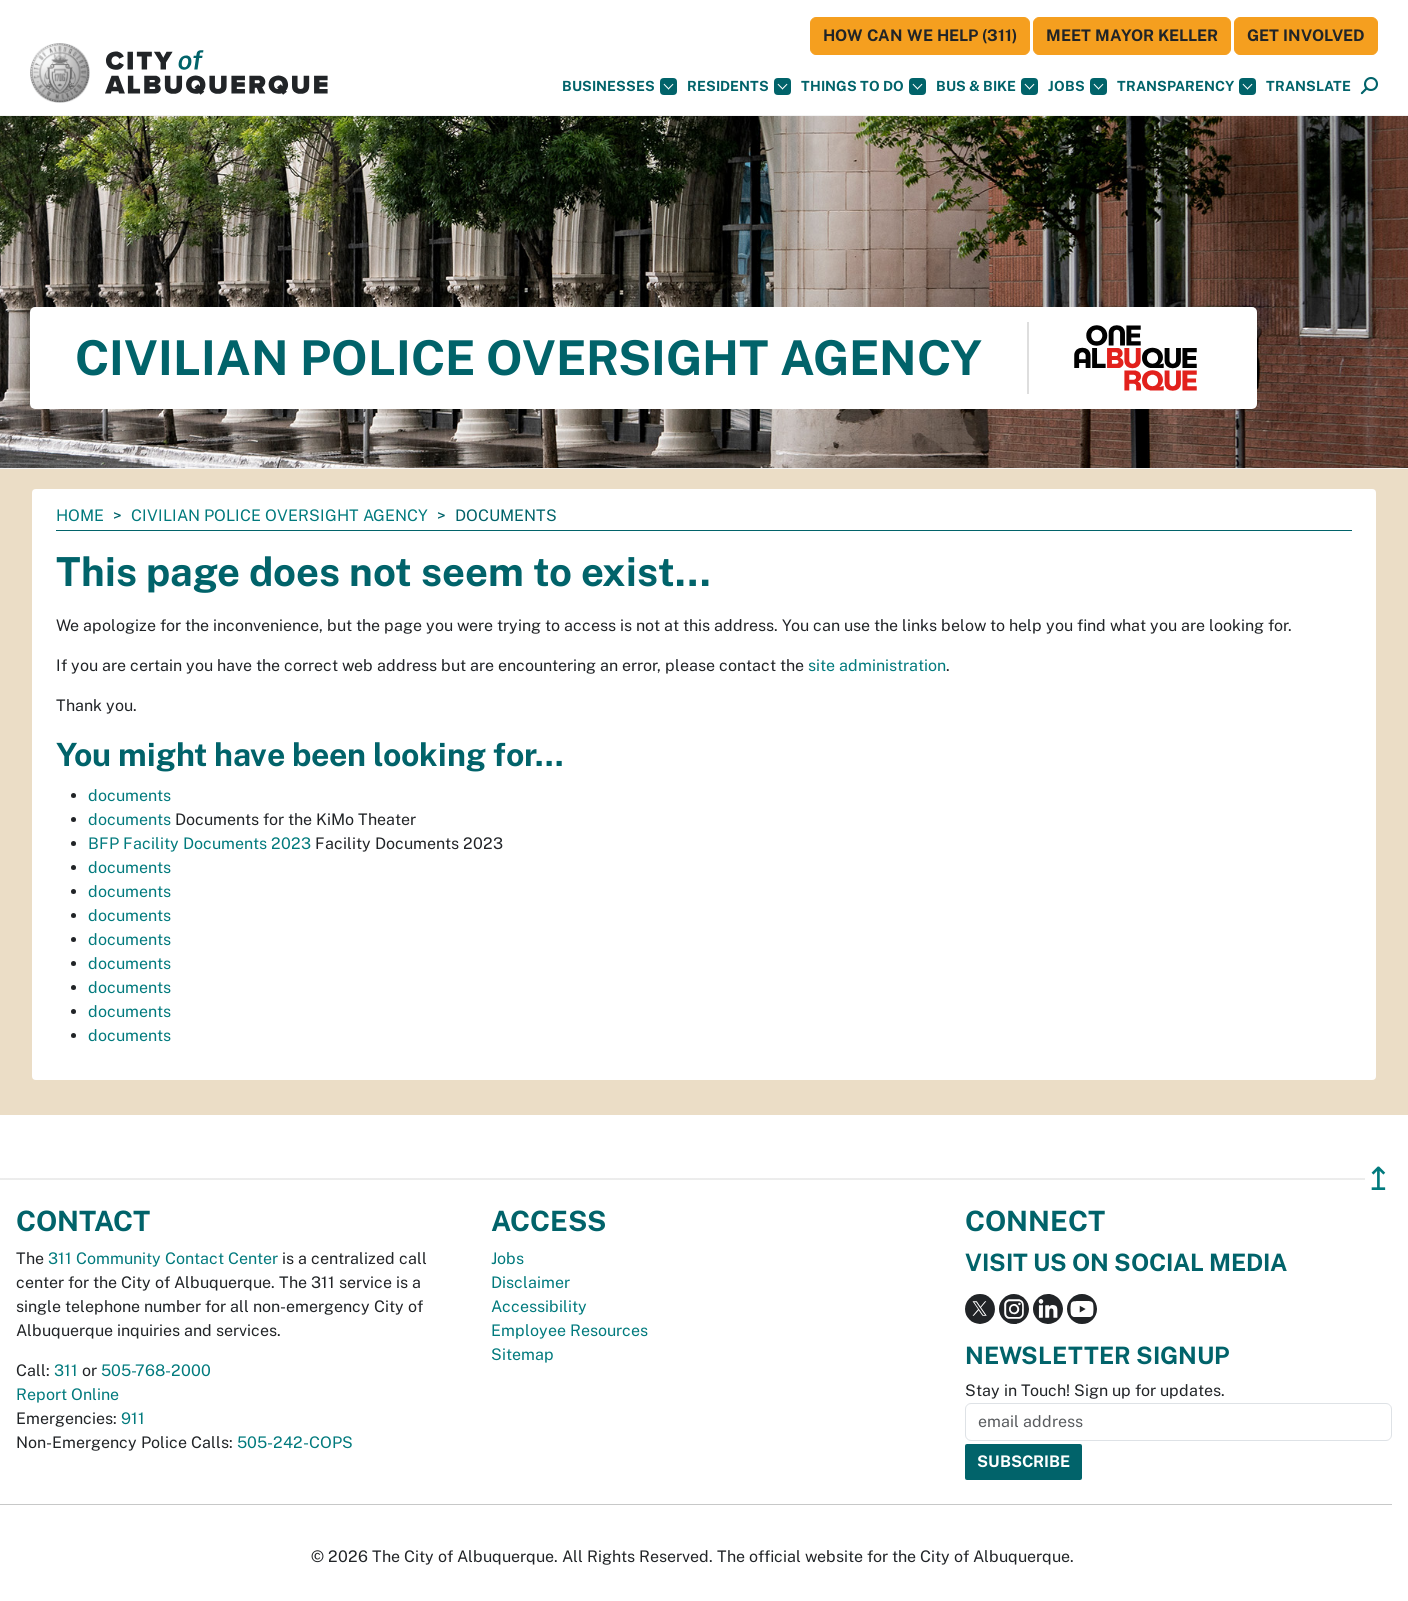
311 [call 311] (66, 1370)
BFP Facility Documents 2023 (199, 843)
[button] (1308, 86)
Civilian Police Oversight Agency (279, 515)
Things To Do (863, 86)
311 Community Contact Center (163, 1258)
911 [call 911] (133, 1418)
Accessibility (539, 1306)
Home (80, 515)
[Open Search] (1369, 86)
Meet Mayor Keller (1132, 35)
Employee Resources (569, 1330)
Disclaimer (530, 1282)
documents (129, 795)
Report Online (67, 1394)
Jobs (1077, 86)
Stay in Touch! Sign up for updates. (1095, 1390)
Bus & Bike (987, 86)
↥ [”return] (1378, 1178)
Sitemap (522, 1354)
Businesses (619, 86)
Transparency (1186, 86)
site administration (877, 665)
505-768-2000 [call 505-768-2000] (156, 1370)
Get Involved (1306, 35)
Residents (739, 86)
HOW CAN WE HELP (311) (920, 35)
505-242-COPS (295, 1442)
